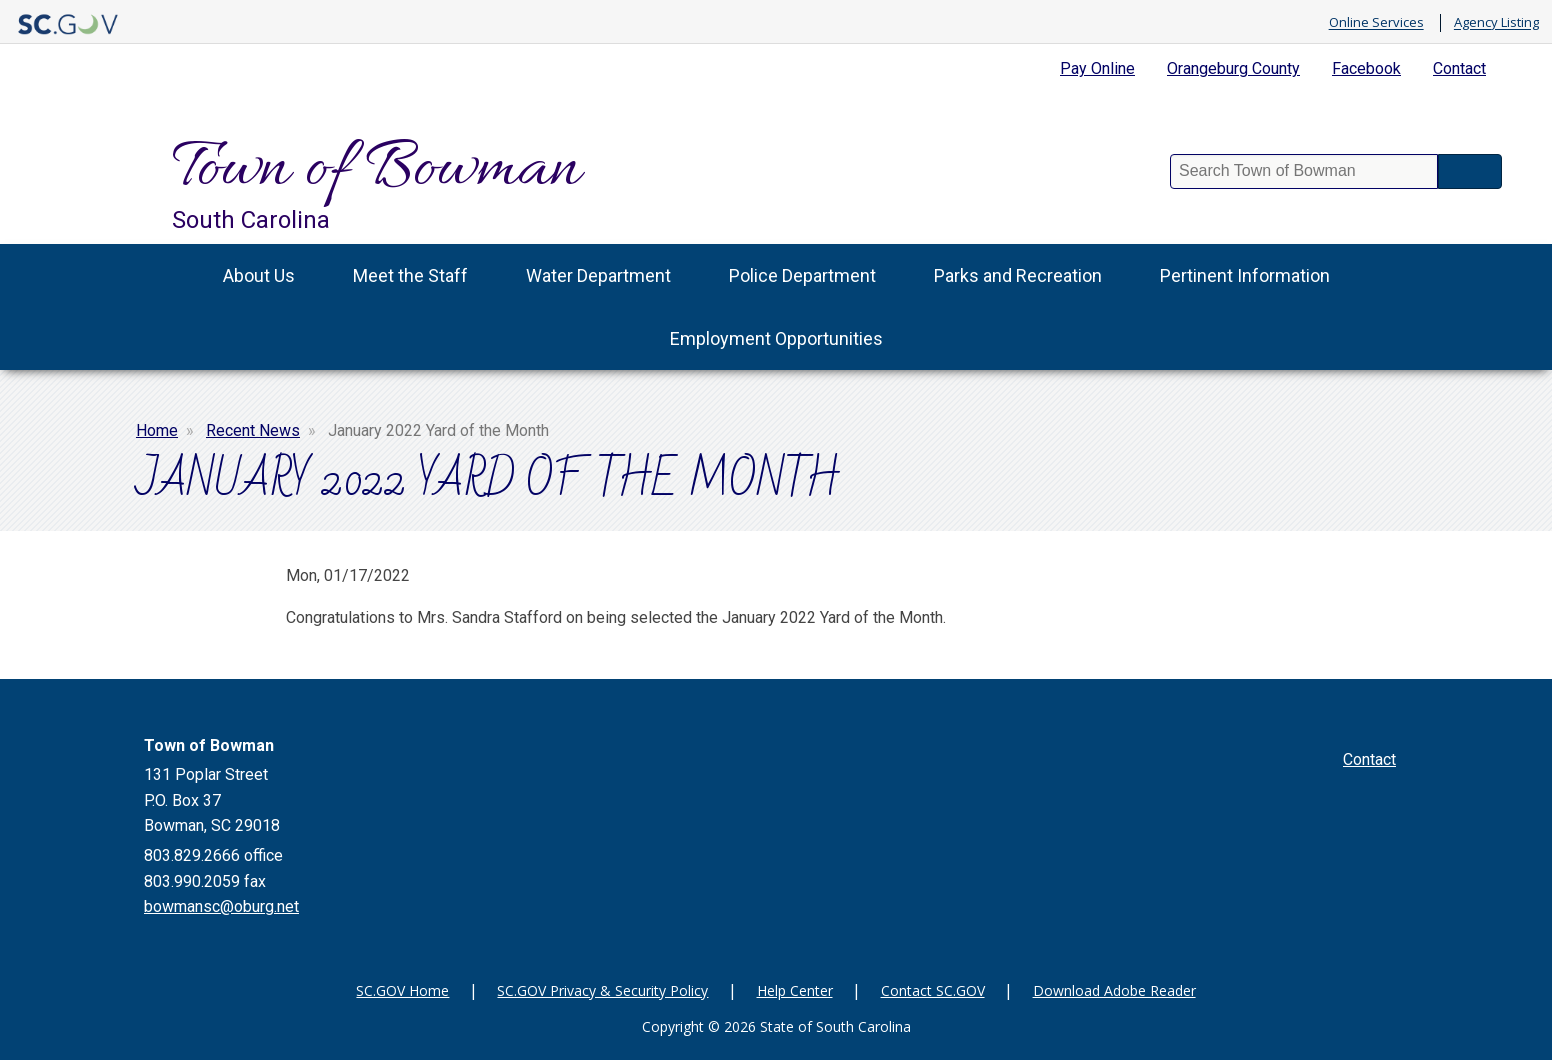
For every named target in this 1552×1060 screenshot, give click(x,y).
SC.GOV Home (402, 990)
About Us (259, 275)
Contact (1459, 68)
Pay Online (1097, 68)
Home (157, 430)
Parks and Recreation (1018, 275)
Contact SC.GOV (933, 990)
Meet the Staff (410, 275)
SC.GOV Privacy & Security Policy (602, 990)
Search (1470, 171)
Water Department (598, 275)
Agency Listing (1496, 23)
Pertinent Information (1245, 275)
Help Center (795, 990)
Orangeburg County (1233, 68)
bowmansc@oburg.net (221, 906)
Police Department (802, 275)
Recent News (253, 430)
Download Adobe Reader (1114, 990)
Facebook (1366, 68)
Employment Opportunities (776, 338)
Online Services (1376, 23)
